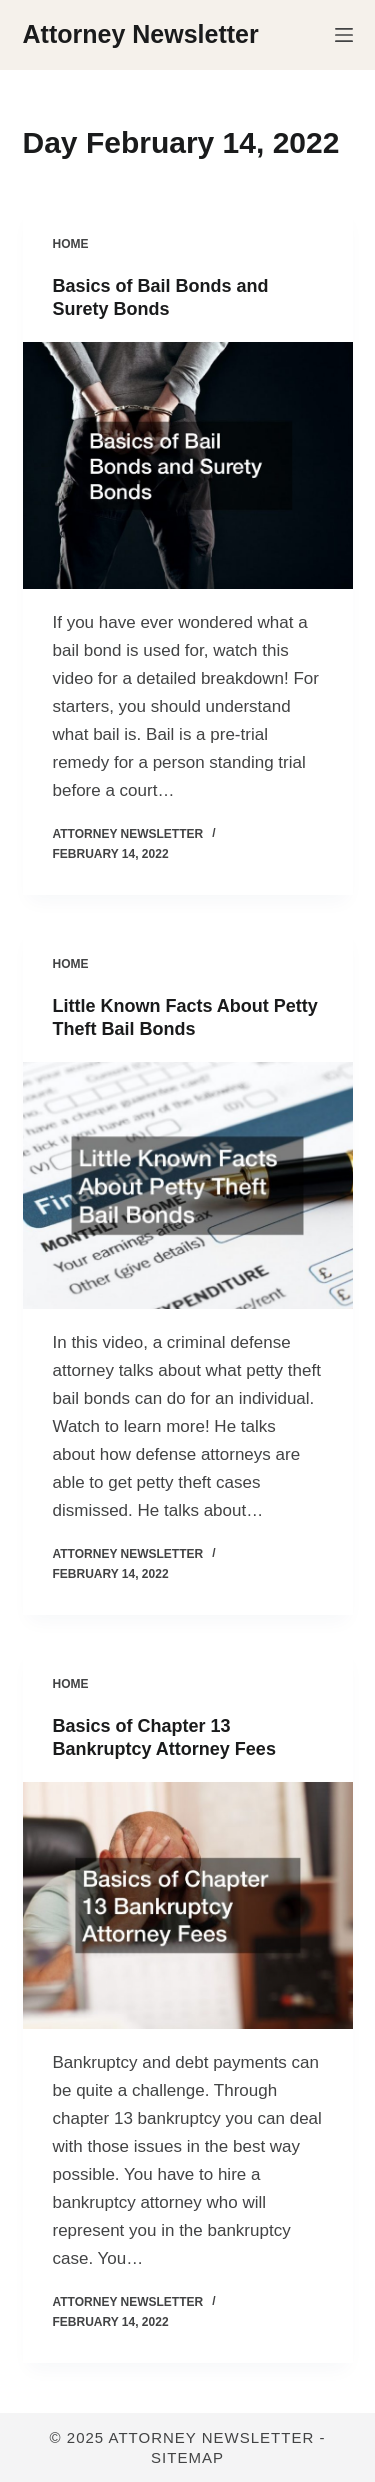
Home (71, 244)
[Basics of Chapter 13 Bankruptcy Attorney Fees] (188, 1906)
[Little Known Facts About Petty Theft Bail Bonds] (188, 1186)
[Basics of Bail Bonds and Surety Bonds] (188, 466)
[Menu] (344, 35)
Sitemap (187, 2457)
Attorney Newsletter (141, 34)
